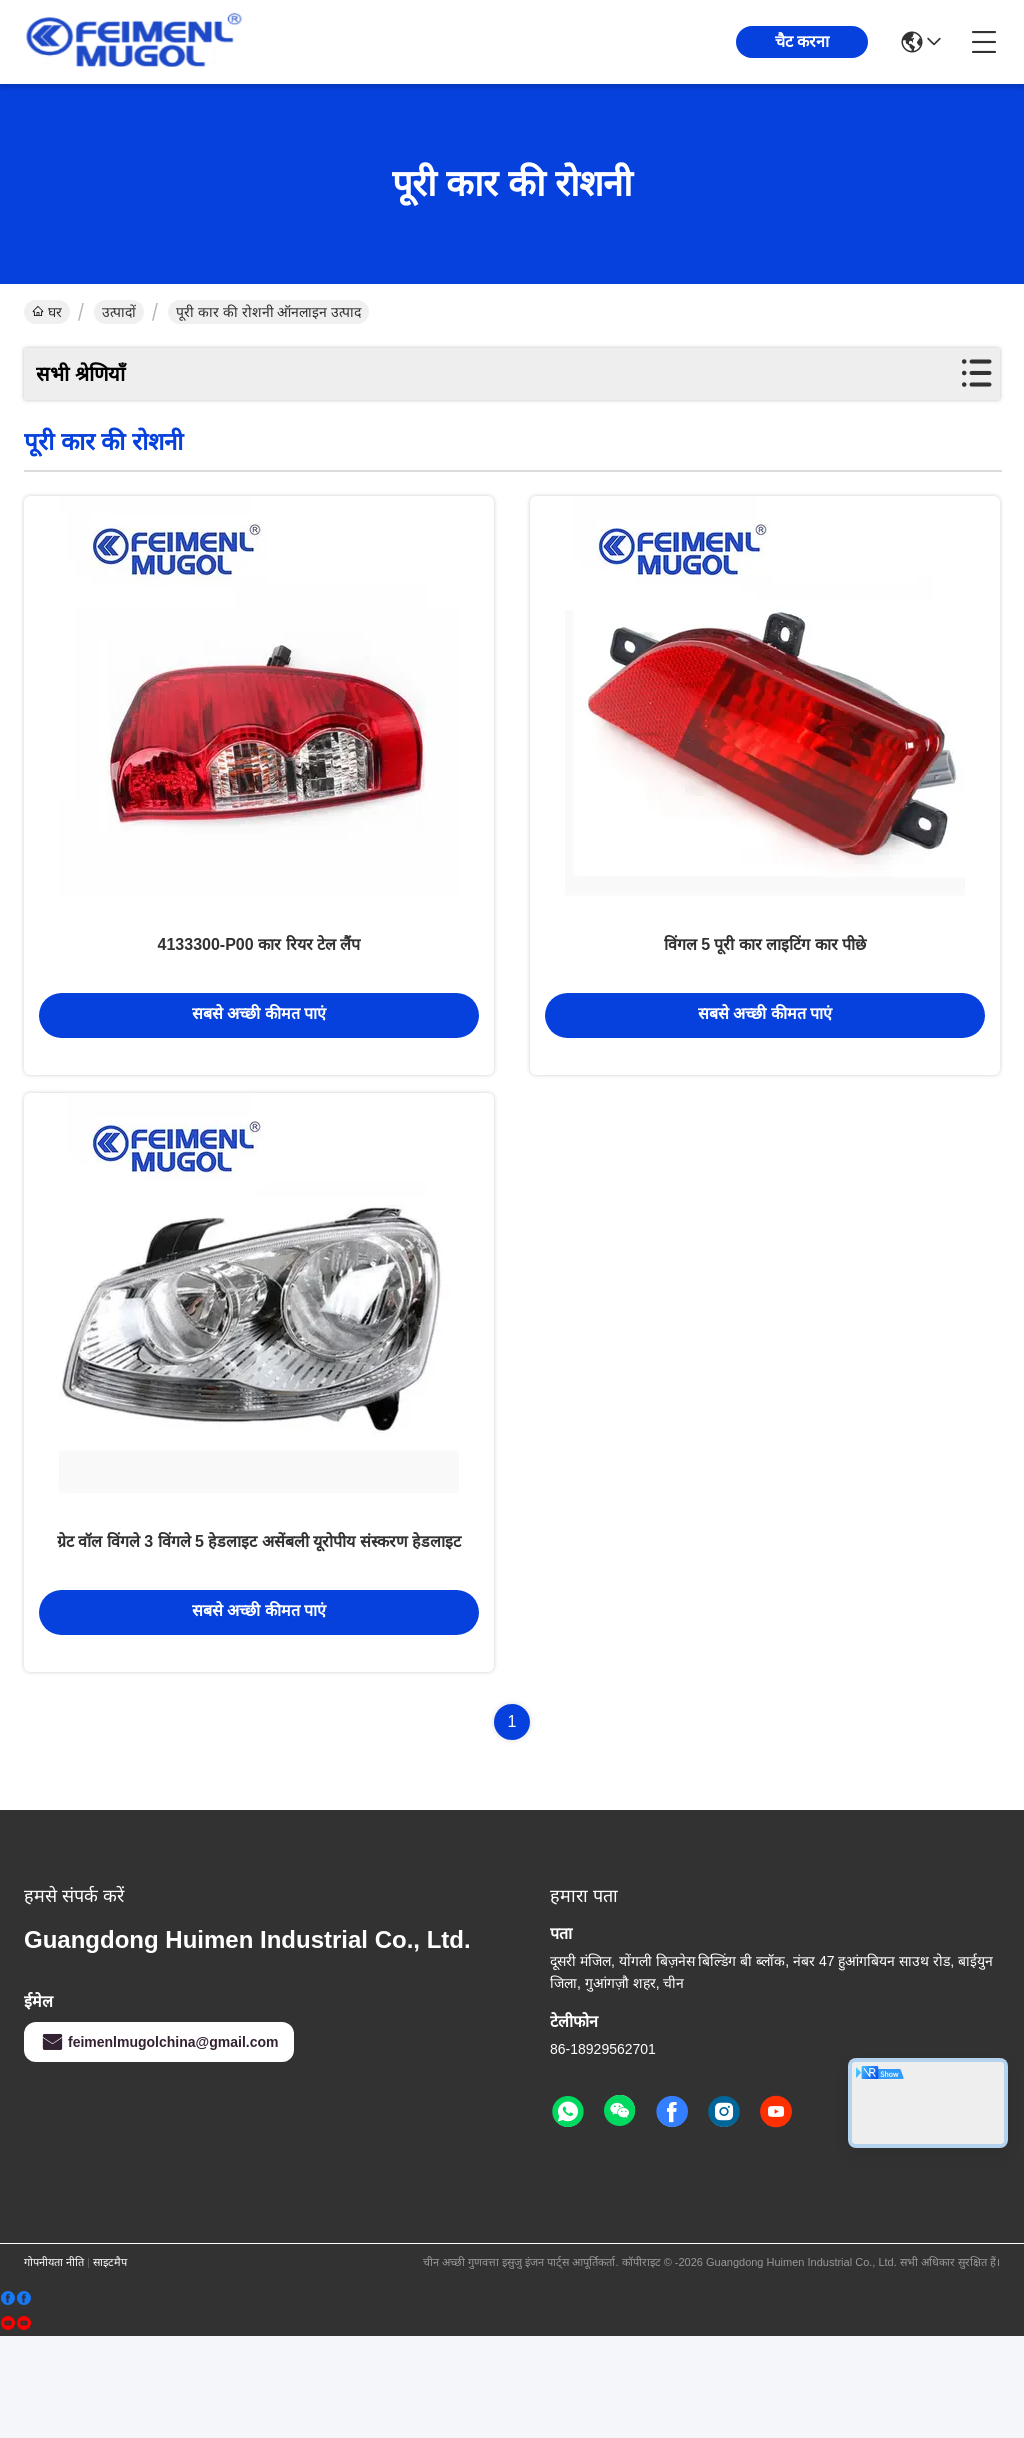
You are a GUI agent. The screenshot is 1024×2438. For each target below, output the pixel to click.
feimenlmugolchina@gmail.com (159, 2144)
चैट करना (802, 41)
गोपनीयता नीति (54, 2364)
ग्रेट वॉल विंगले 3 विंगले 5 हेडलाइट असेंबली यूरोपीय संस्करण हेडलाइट (259, 1637)
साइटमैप (110, 2364)
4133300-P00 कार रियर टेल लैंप (259, 989)
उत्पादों (119, 312)
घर (47, 312)
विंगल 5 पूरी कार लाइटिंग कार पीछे (765, 989)
